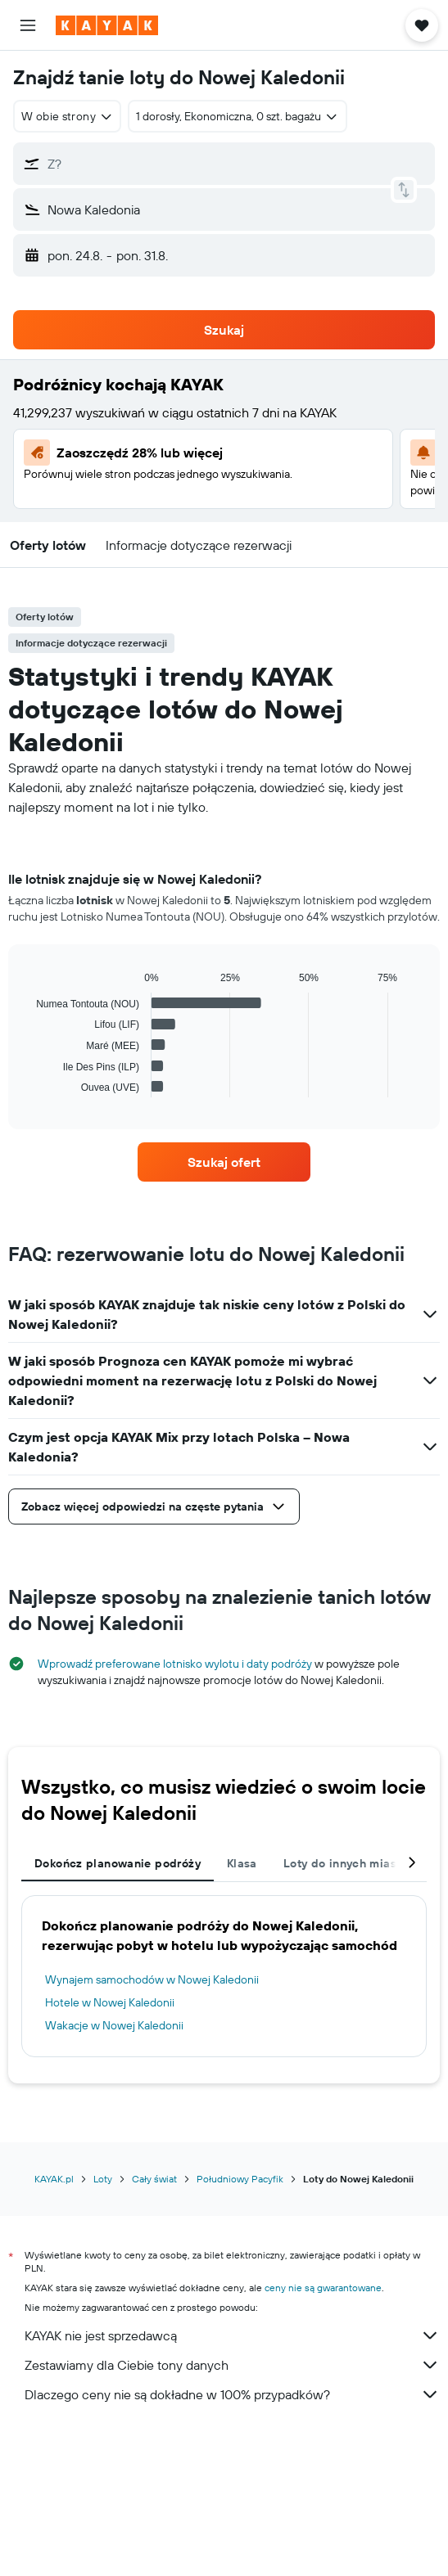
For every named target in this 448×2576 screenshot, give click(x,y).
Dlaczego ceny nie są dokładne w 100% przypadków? (232, 2394)
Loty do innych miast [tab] (342, 1863)
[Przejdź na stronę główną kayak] (107, 25)
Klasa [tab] (242, 1863)
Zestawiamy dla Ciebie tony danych (232, 2365)
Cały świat (154, 2179)
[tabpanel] (224, 1005)
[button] (28, 25)
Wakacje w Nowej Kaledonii (114, 2025)
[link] (224, 1162)
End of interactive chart (28, 1084)
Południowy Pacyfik (240, 2179)
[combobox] (67, 116)
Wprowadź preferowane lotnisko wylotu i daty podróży (175, 1663)
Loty (102, 2179)
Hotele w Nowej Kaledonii (109, 2002)
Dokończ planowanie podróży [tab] (117, 1863)
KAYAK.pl (54, 2179)
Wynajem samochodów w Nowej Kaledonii (152, 1979)
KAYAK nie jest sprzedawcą (232, 2335)
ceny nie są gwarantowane (323, 2287)
